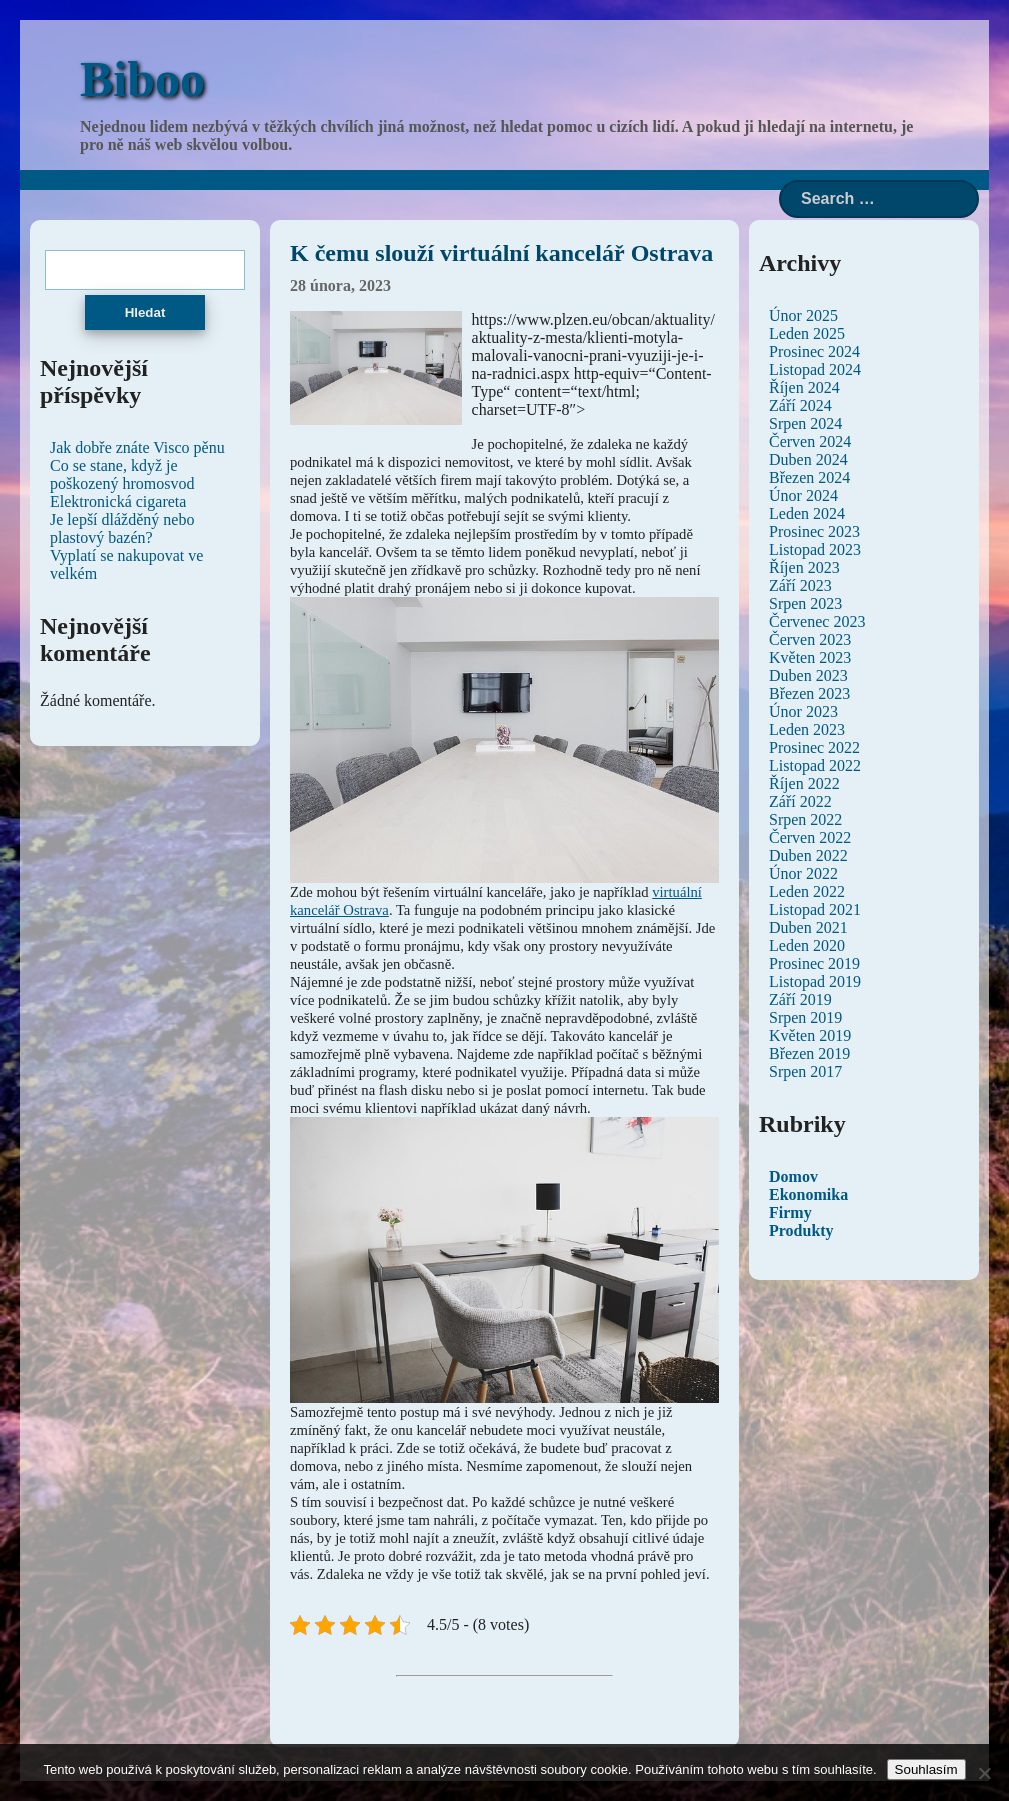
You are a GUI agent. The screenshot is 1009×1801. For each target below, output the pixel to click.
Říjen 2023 (804, 567)
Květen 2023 (810, 657)
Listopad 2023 (815, 549)
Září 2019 (800, 999)
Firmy (790, 1212)
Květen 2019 (810, 1035)
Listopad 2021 (815, 909)
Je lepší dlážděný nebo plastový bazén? (122, 528)
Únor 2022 (803, 873)
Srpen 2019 (805, 1017)
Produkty (801, 1230)
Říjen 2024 (804, 387)
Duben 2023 (808, 675)
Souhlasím (926, 1769)
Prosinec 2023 (814, 531)
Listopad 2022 (815, 765)
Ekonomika (808, 1194)
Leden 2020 (807, 945)
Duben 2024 (808, 459)
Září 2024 (800, 405)
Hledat (145, 312)
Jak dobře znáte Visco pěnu (137, 447)
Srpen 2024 (805, 423)
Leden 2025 (807, 333)
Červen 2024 (810, 441)
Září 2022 (800, 801)
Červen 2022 (810, 837)
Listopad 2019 (815, 981)
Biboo (142, 79)
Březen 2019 (809, 1053)
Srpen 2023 (805, 603)
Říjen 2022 (804, 783)
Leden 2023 (807, 729)
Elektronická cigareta (118, 501)
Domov (793, 1176)
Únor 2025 (803, 315)
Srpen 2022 (805, 819)
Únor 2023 (803, 711)
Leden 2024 (807, 513)
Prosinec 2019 (814, 963)
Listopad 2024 (815, 369)
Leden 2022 (807, 891)
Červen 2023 (810, 639)
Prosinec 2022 (814, 747)
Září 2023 (800, 585)
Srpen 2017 (805, 1071)
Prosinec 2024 (814, 351)
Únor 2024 (803, 495)
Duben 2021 (808, 927)
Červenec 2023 (817, 621)
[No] (984, 1773)
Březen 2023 (809, 693)
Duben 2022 (808, 855)
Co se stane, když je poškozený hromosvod (122, 474)
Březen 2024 (809, 477)
